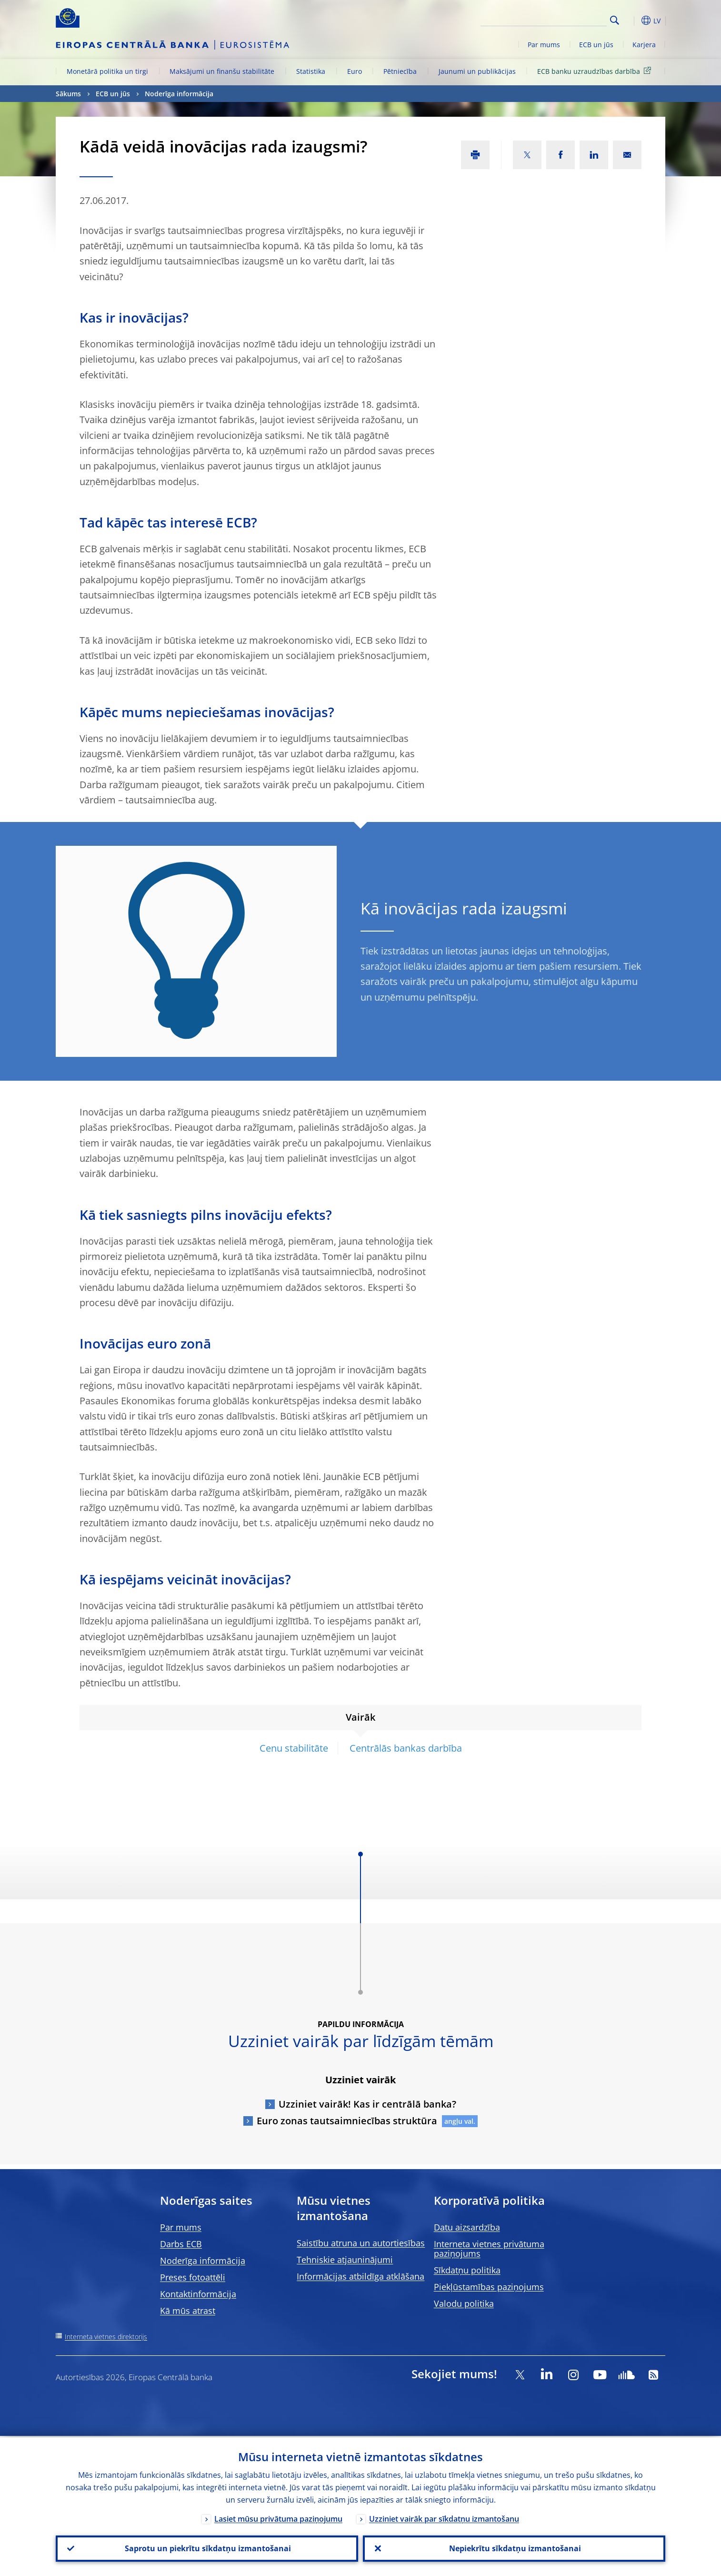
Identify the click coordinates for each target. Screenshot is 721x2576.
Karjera (644, 44)
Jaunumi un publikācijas (477, 71)
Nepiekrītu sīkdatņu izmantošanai (514, 2548)
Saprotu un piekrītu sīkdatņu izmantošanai (207, 2548)
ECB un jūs (596, 44)
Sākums (68, 93)
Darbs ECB (181, 2244)
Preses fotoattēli (192, 2277)
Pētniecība (400, 71)
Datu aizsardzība (467, 2227)
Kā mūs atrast (187, 2310)
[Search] (559, 19)
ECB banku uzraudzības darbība (595, 71)
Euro (354, 71)
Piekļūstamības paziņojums (489, 2286)
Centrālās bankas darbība (406, 1748)
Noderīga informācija (179, 93)
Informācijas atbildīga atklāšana (360, 2276)
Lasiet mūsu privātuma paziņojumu (278, 2517)
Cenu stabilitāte (294, 1748)
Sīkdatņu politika (467, 2270)
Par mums (544, 44)
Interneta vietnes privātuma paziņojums (489, 2248)
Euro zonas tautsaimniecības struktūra (347, 2120)
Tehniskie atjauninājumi (345, 2259)
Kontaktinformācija (198, 2294)
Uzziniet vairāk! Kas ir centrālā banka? (367, 2104)
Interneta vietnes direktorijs (106, 2336)
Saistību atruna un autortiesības (361, 2243)
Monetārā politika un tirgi (107, 71)
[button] (632, 20)
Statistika (310, 71)
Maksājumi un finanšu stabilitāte (222, 71)
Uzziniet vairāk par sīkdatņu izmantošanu (444, 2517)
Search (614, 20)
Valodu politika (464, 2303)
